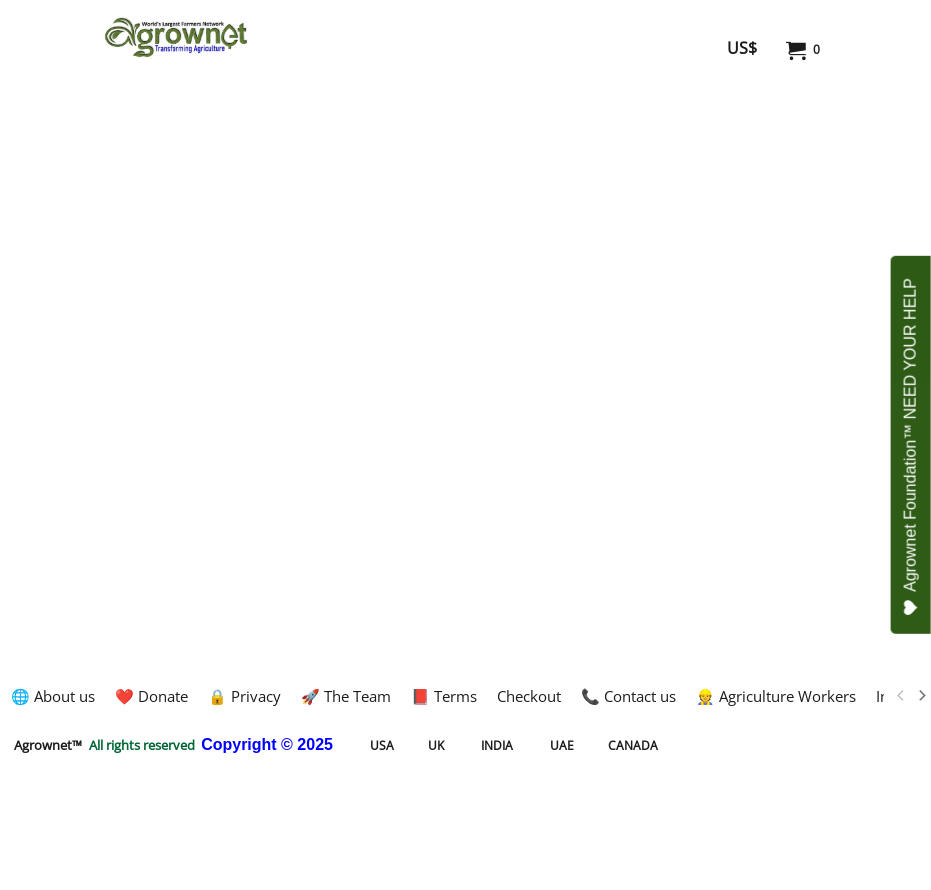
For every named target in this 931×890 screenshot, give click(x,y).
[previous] (901, 696)
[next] (921, 696)
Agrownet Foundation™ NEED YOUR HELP (911, 447)
